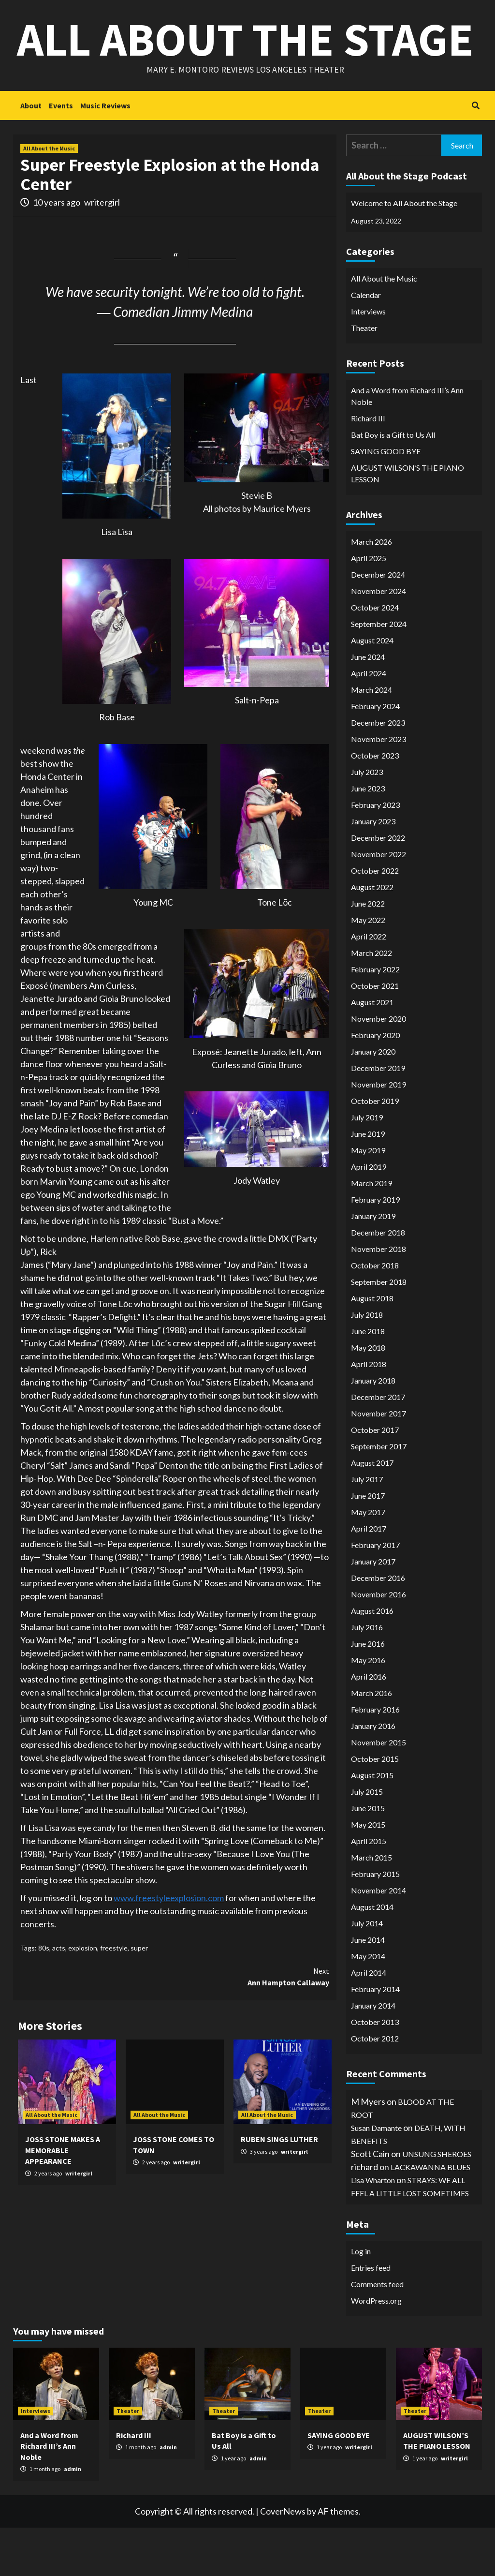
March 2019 (371, 1231)
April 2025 (368, 606)
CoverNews (283, 2559)
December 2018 (378, 1280)
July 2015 (367, 1840)
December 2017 (378, 1445)
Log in (361, 2299)
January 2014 (373, 2053)
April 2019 (368, 1215)
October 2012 (375, 2086)
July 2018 (367, 1363)
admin (72, 2517)
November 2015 (378, 1790)
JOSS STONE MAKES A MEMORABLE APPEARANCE (62, 2198)
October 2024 (375, 655)
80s (43, 1996)
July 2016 (367, 1675)
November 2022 (378, 902)
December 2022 (378, 886)
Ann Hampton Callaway (252, 2024)
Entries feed (371, 2316)
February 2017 (375, 1593)
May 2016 (368, 1708)
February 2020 (375, 1083)
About (31, 154)
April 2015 (368, 1889)
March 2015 (371, 1905)
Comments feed (377, 2332)
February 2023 (375, 853)
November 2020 (378, 1067)
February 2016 (375, 1757)
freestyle (114, 1996)
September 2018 (379, 1330)
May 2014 (368, 2004)
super (139, 1996)
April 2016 (368, 1724)
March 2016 (371, 1741)
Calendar (366, 343)
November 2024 (378, 639)
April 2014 (368, 2020)
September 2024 (379, 672)
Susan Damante (376, 2176)
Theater (364, 376)
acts (58, 1996)
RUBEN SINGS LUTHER (279, 2187)
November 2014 (378, 1938)
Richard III (368, 466)
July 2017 (367, 1527)
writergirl (102, 250)
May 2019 (368, 1198)
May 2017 (368, 1560)
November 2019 (378, 1132)
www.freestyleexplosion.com (169, 1946)
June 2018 (368, 1379)
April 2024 (368, 721)
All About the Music (49, 196)
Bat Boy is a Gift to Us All (393, 483)
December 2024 (378, 622)
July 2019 (367, 1165)
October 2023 (375, 803)
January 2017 (373, 1609)
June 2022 (368, 951)
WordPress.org (376, 2348)
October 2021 (375, 1034)
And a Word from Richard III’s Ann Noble (407, 444)
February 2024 (375, 754)
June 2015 (368, 1856)
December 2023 (378, 770)
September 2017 (379, 1494)
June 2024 (368, 705)
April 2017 (368, 1576)
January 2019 (373, 1264)
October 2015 (375, 1807)
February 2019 (375, 1247)
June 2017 (368, 1544)
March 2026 (371, 590)
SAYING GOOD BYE (386, 499)
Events (61, 154)
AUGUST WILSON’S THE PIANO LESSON (407, 521)
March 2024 (371, 738)
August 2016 (372, 1659)
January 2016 (373, 1774)
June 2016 (368, 1692)
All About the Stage (245, 62)
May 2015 (368, 1872)
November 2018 (378, 1297)
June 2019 (368, 1182)
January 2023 (373, 869)
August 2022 (372, 935)
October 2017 (375, 1478)
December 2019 (378, 1116)
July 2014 (367, 1971)
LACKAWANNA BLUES (430, 2215)
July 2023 (367, 820)
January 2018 (373, 1428)
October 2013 (375, 2070)
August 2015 (372, 1823)
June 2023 (368, 836)
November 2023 (378, 787)
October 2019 (375, 1149)
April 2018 (368, 1412)
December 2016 (378, 1626)
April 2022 (368, 984)
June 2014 (368, 1988)
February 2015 (375, 1922)
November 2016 (378, 1642)
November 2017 (378, 1461)
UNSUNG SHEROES (436, 2202)
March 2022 (371, 1001)
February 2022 (375, 1017)
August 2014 (372, 1955)
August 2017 (372, 1511)
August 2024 (372, 688)
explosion (82, 1996)
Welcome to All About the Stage (404, 251)
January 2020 (373, 1099)
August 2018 (372, 1346)
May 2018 (368, 1395)
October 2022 (375, 918)
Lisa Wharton (373, 2228)
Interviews (368, 359)
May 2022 (368, 968)
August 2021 (372, 1050)
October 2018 (375, 1313)
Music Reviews (105, 154)
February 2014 (375, 2037)
